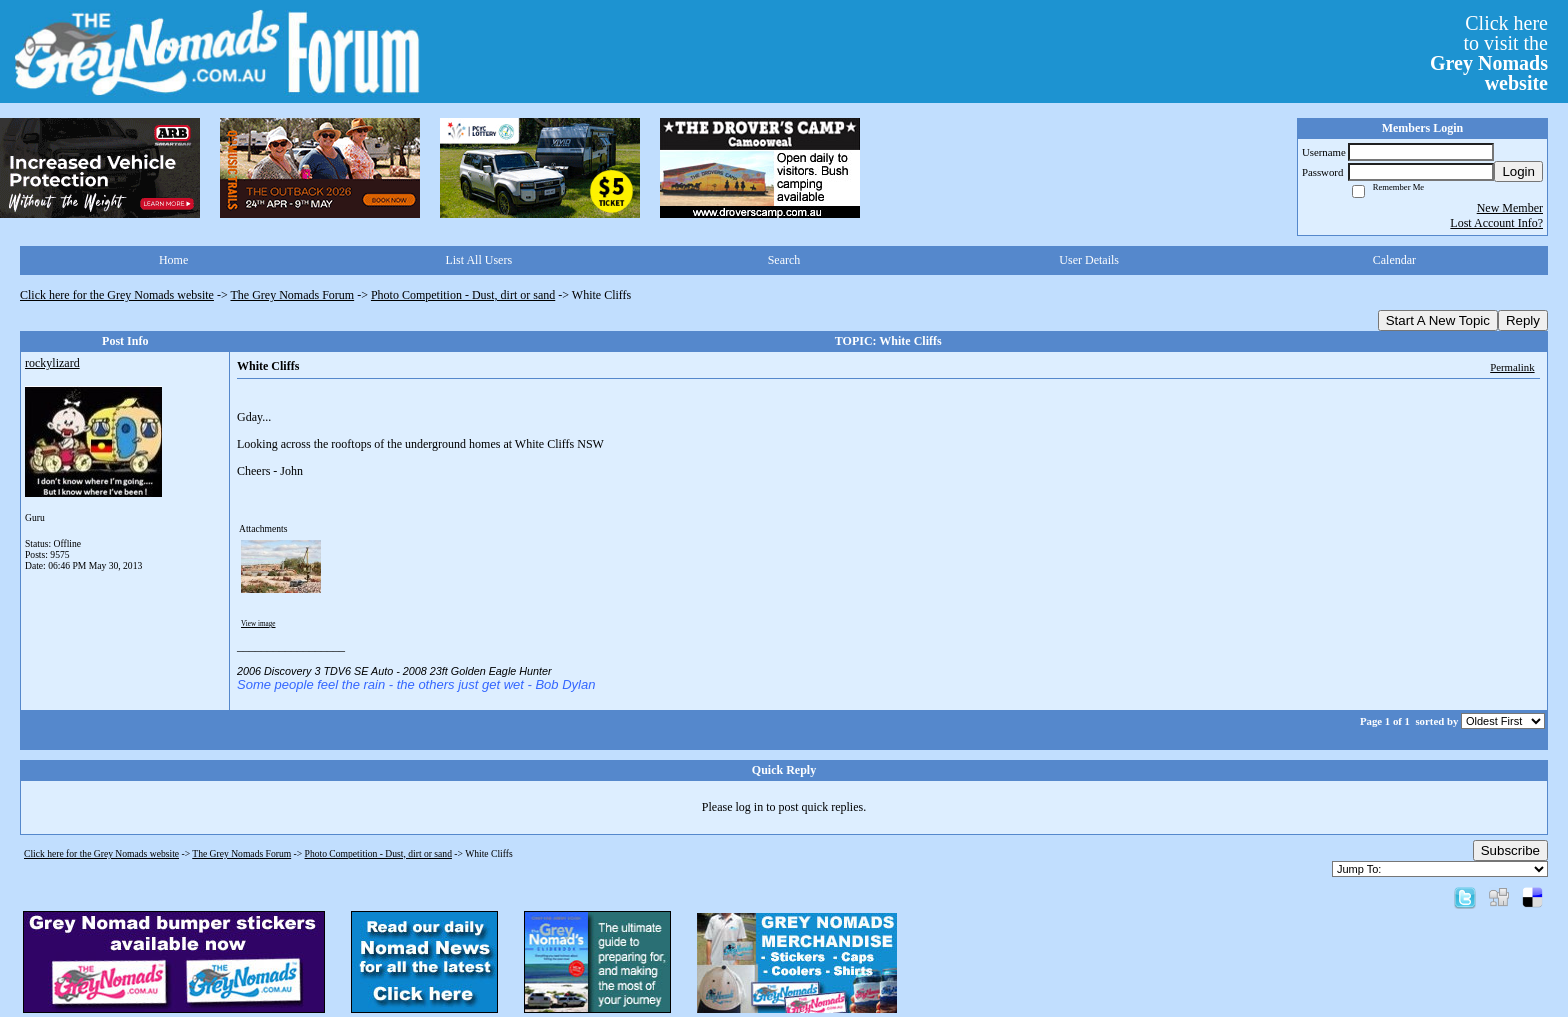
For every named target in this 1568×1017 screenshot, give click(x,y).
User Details (1089, 260)
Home (173, 260)
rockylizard (52, 363)
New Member (1510, 208)
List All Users (478, 260)
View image (258, 624)
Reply (1523, 320)
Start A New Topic (1438, 320)
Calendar (1394, 260)
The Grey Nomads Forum (293, 295)
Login (1518, 171)
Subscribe (1510, 850)
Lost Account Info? (1496, 223)
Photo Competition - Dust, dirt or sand (463, 295)
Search (784, 260)
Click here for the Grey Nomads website (117, 295)
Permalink (1512, 367)
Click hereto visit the (1489, 53)
